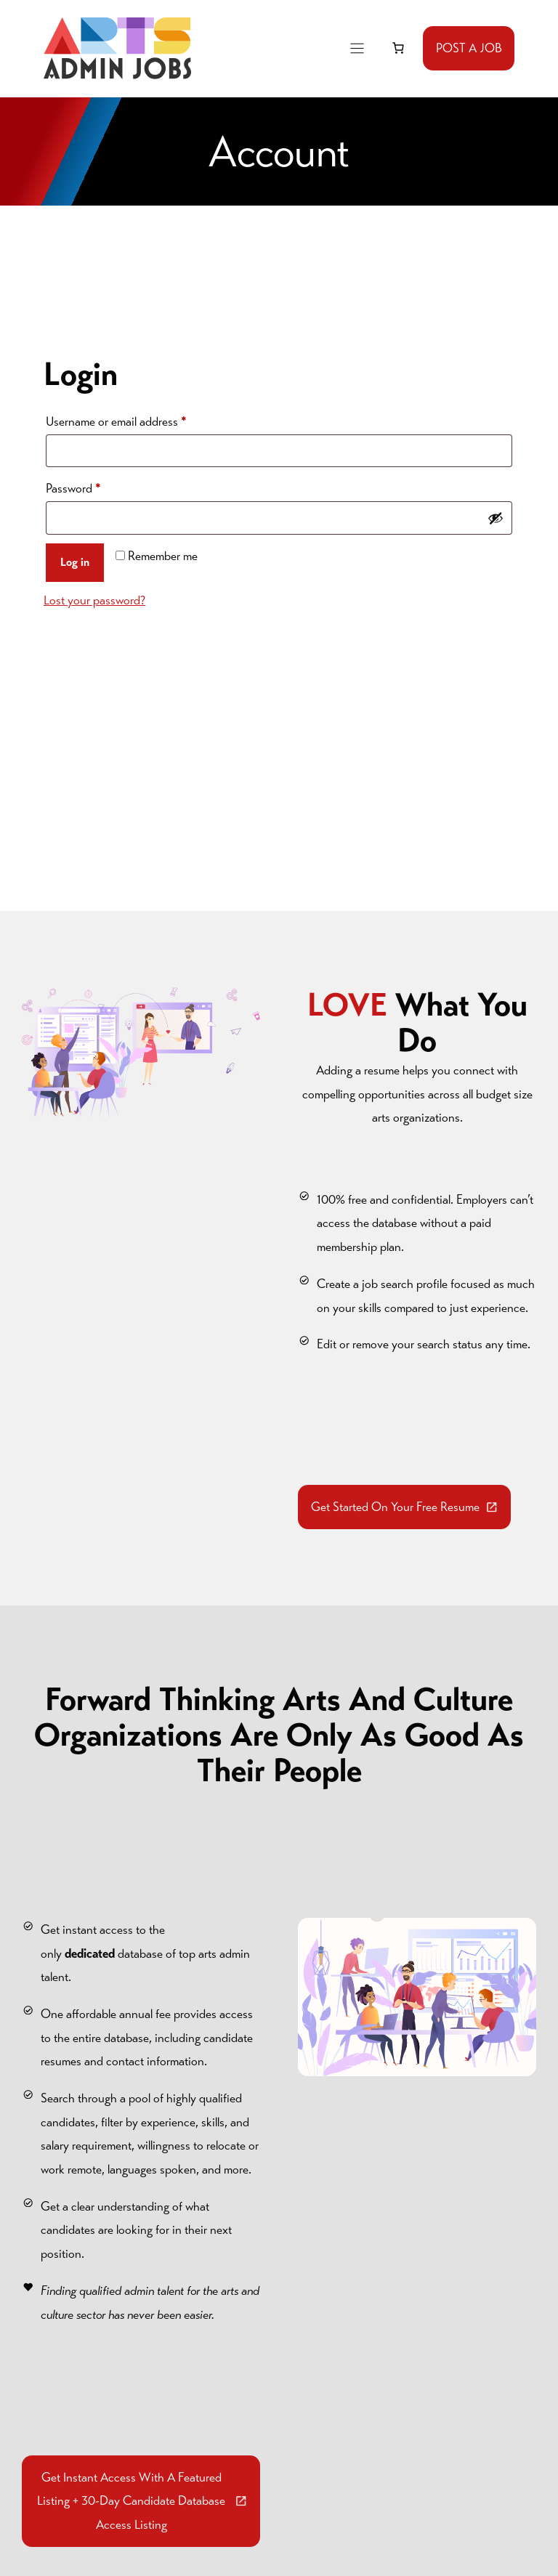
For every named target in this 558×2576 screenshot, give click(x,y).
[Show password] (496, 518)
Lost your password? (94, 600)
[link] (398, 47)
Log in (74, 562)
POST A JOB (469, 48)
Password (95, 486)
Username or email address (138, 419)
